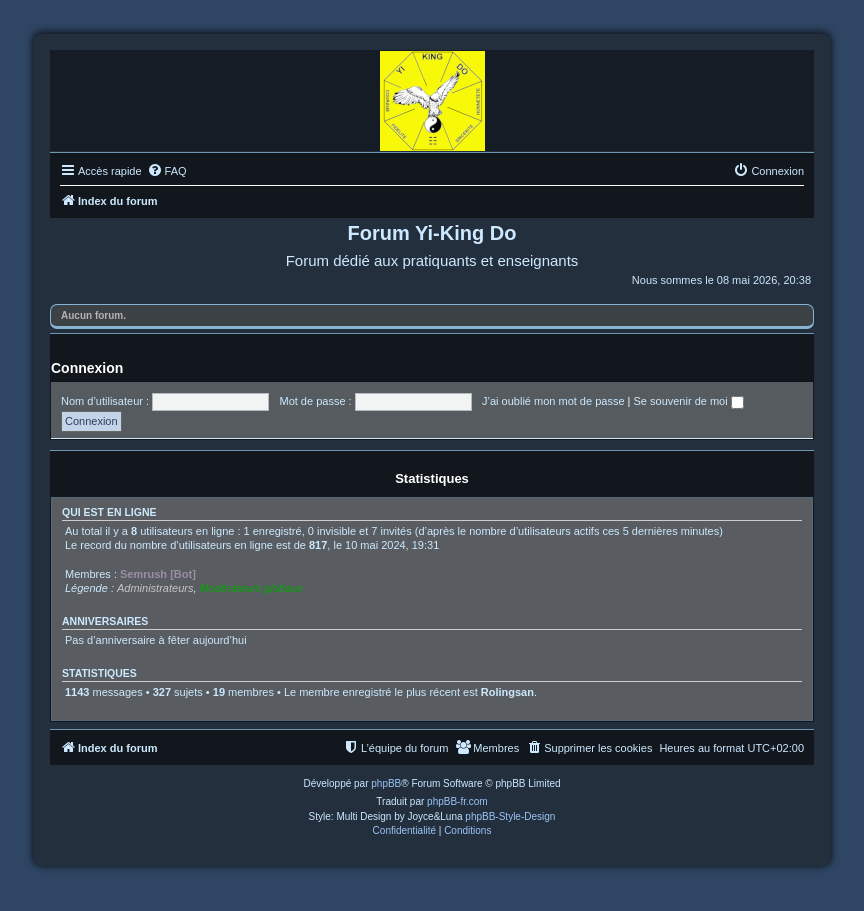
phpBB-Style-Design (510, 816)
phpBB (386, 783)
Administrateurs (155, 588)
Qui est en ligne (109, 512)
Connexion (87, 368)
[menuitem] (167, 171)
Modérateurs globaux (251, 588)
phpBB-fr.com (457, 801)
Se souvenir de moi (689, 401)
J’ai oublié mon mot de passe (553, 401)
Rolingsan (507, 692)
